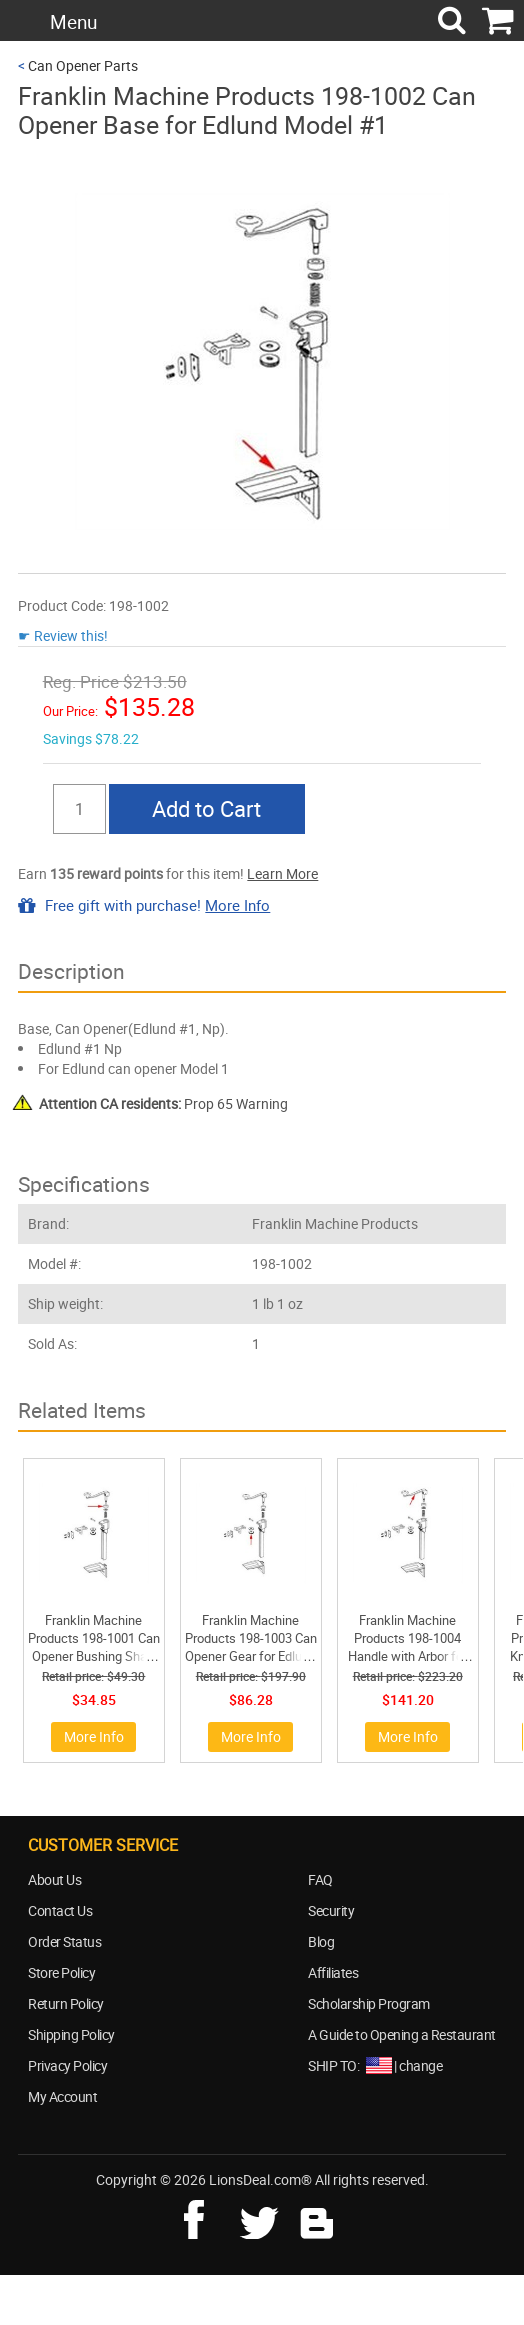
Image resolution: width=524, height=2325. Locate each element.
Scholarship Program (369, 2003)
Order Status (64, 1941)
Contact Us (60, 1910)
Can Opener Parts (83, 65)
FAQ (320, 1879)
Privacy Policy (67, 2065)
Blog (321, 1941)
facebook (208, 2217)
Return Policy (66, 2003)
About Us (54, 1879)
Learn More (282, 873)
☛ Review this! (63, 635)
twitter (263, 2217)
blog (318, 2217)
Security (331, 1910)
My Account (62, 2096)
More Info (237, 905)
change (420, 2065)
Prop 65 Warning (163, 1103)
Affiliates (333, 1972)
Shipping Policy (71, 2034)
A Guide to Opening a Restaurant (402, 2034)
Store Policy (61, 1972)
